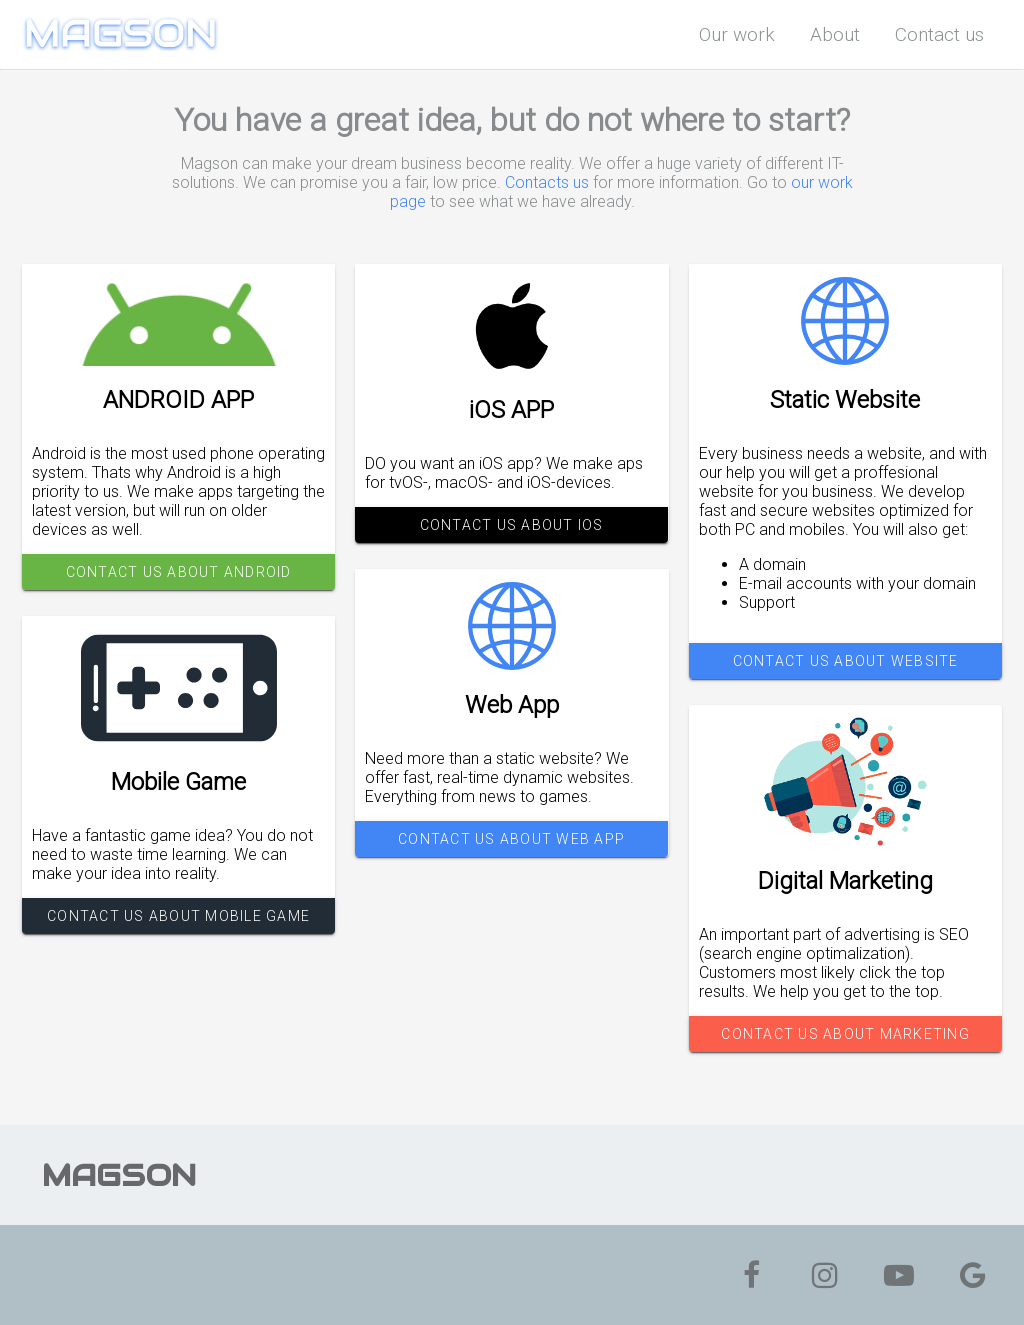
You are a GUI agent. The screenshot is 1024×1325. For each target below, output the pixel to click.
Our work (737, 34)
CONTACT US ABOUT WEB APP (511, 839)
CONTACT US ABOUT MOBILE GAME (178, 916)
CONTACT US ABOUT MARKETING (845, 1034)
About (835, 34)
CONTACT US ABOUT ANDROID (179, 572)
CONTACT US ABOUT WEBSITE (845, 661)
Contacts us (547, 182)
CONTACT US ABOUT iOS (512, 525)
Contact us (939, 34)
